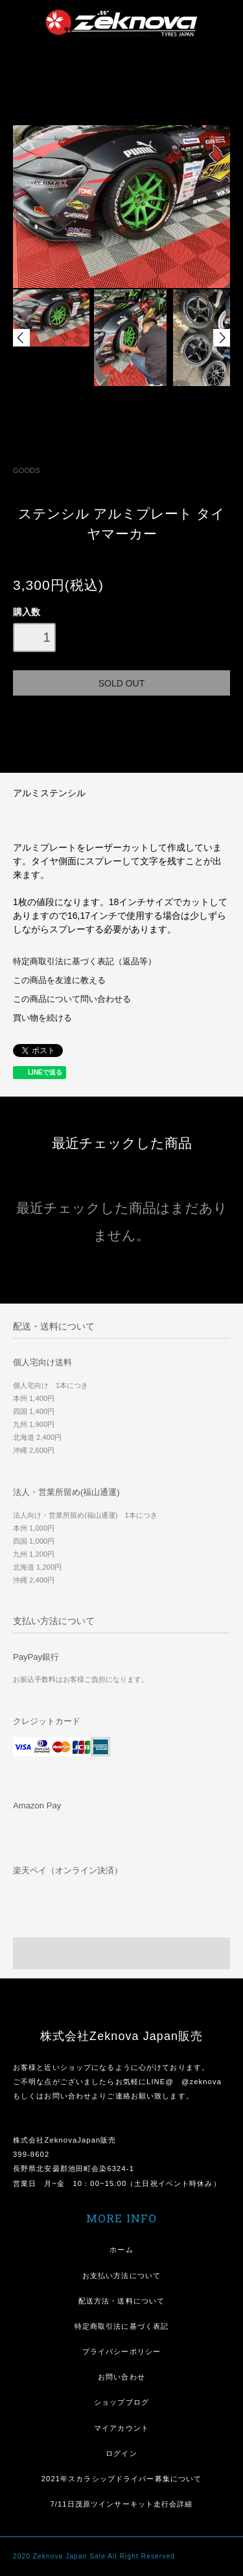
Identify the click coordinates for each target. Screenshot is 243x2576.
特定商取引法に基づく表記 (121, 2326)
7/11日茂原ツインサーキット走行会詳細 (121, 2504)
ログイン (121, 2453)
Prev (21, 337)
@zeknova (201, 2081)
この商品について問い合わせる (72, 999)
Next (221, 337)
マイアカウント (121, 2428)
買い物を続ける (42, 1018)
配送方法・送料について (121, 2301)
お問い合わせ (121, 2377)
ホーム (121, 2250)
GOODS (26, 470)
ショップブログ (121, 2402)
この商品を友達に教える (59, 980)
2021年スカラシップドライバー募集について (121, 2479)
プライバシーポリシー (121, 2351)
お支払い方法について (121, 2275)
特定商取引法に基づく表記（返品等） (84, 961)
